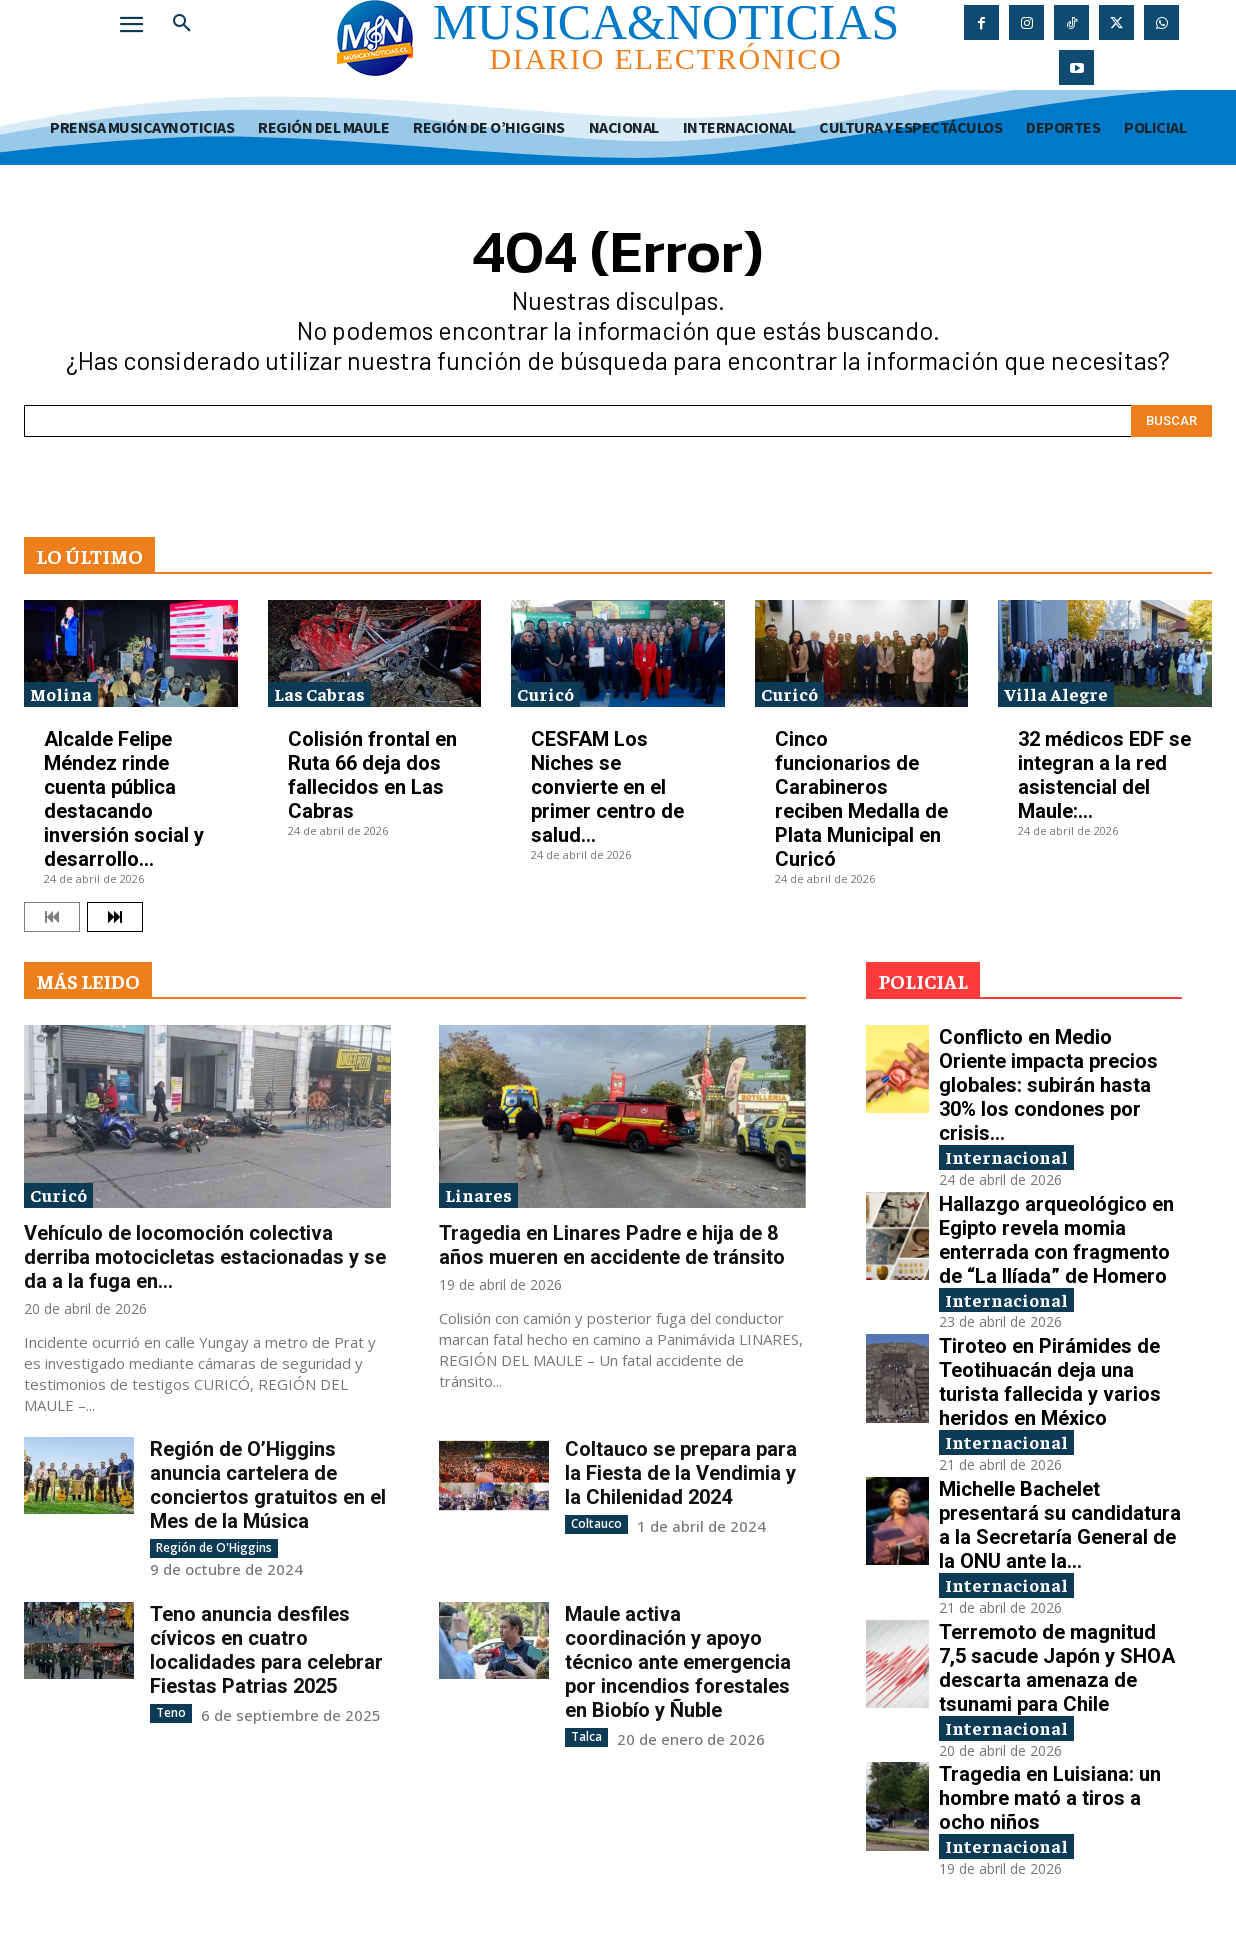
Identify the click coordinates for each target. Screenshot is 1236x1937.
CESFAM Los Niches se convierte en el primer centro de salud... (607, 787)
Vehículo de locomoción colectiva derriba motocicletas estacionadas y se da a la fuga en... (205, 1257)
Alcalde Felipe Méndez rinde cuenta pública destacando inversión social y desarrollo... (124, 799)
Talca (586, 1736)
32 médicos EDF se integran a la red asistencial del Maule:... (1104, 775)
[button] (182, 24)
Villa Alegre (1056, 693)
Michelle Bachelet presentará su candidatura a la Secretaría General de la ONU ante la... (1060, 1525)
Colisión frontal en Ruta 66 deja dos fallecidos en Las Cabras (372, 775)
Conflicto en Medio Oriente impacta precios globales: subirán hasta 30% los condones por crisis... (1048, 1085)
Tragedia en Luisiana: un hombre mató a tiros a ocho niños (1050, 1799)
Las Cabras (319, 693)
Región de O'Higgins (214, 1547)
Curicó (545, 693)
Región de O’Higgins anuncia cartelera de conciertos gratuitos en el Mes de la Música (268, 1485)
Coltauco (596, 1523)
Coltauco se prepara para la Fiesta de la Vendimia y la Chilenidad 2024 (681, 1473)
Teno (171, 1712)
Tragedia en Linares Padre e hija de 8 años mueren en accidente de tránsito (612, 1245)
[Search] (1171, 421)
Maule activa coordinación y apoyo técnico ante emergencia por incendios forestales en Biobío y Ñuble (678, 1662)
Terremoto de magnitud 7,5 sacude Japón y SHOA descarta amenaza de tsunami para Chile (1057, 1668)
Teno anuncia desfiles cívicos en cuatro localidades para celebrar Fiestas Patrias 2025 (266, 1650)
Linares (478, 1194)
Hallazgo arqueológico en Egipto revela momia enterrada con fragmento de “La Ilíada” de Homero (1056, 1240)
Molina (61, 693)
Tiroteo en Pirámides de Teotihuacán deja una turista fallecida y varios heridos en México (1050, 1382)
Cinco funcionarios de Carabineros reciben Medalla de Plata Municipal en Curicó (861, 799)
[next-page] (115, 917)
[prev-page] (52, 917)
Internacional (1006, 1156)
